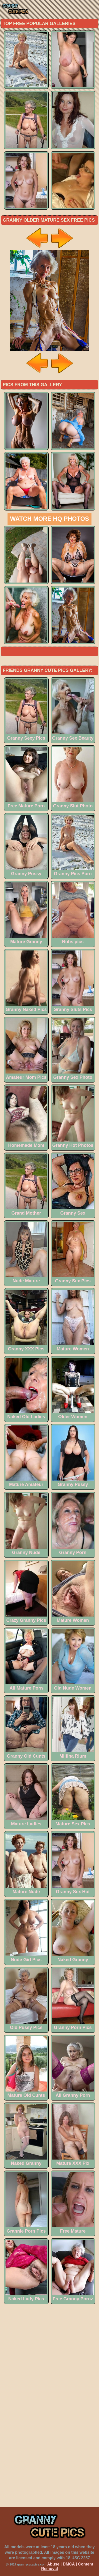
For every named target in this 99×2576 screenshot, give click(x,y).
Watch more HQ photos (49, 518)
